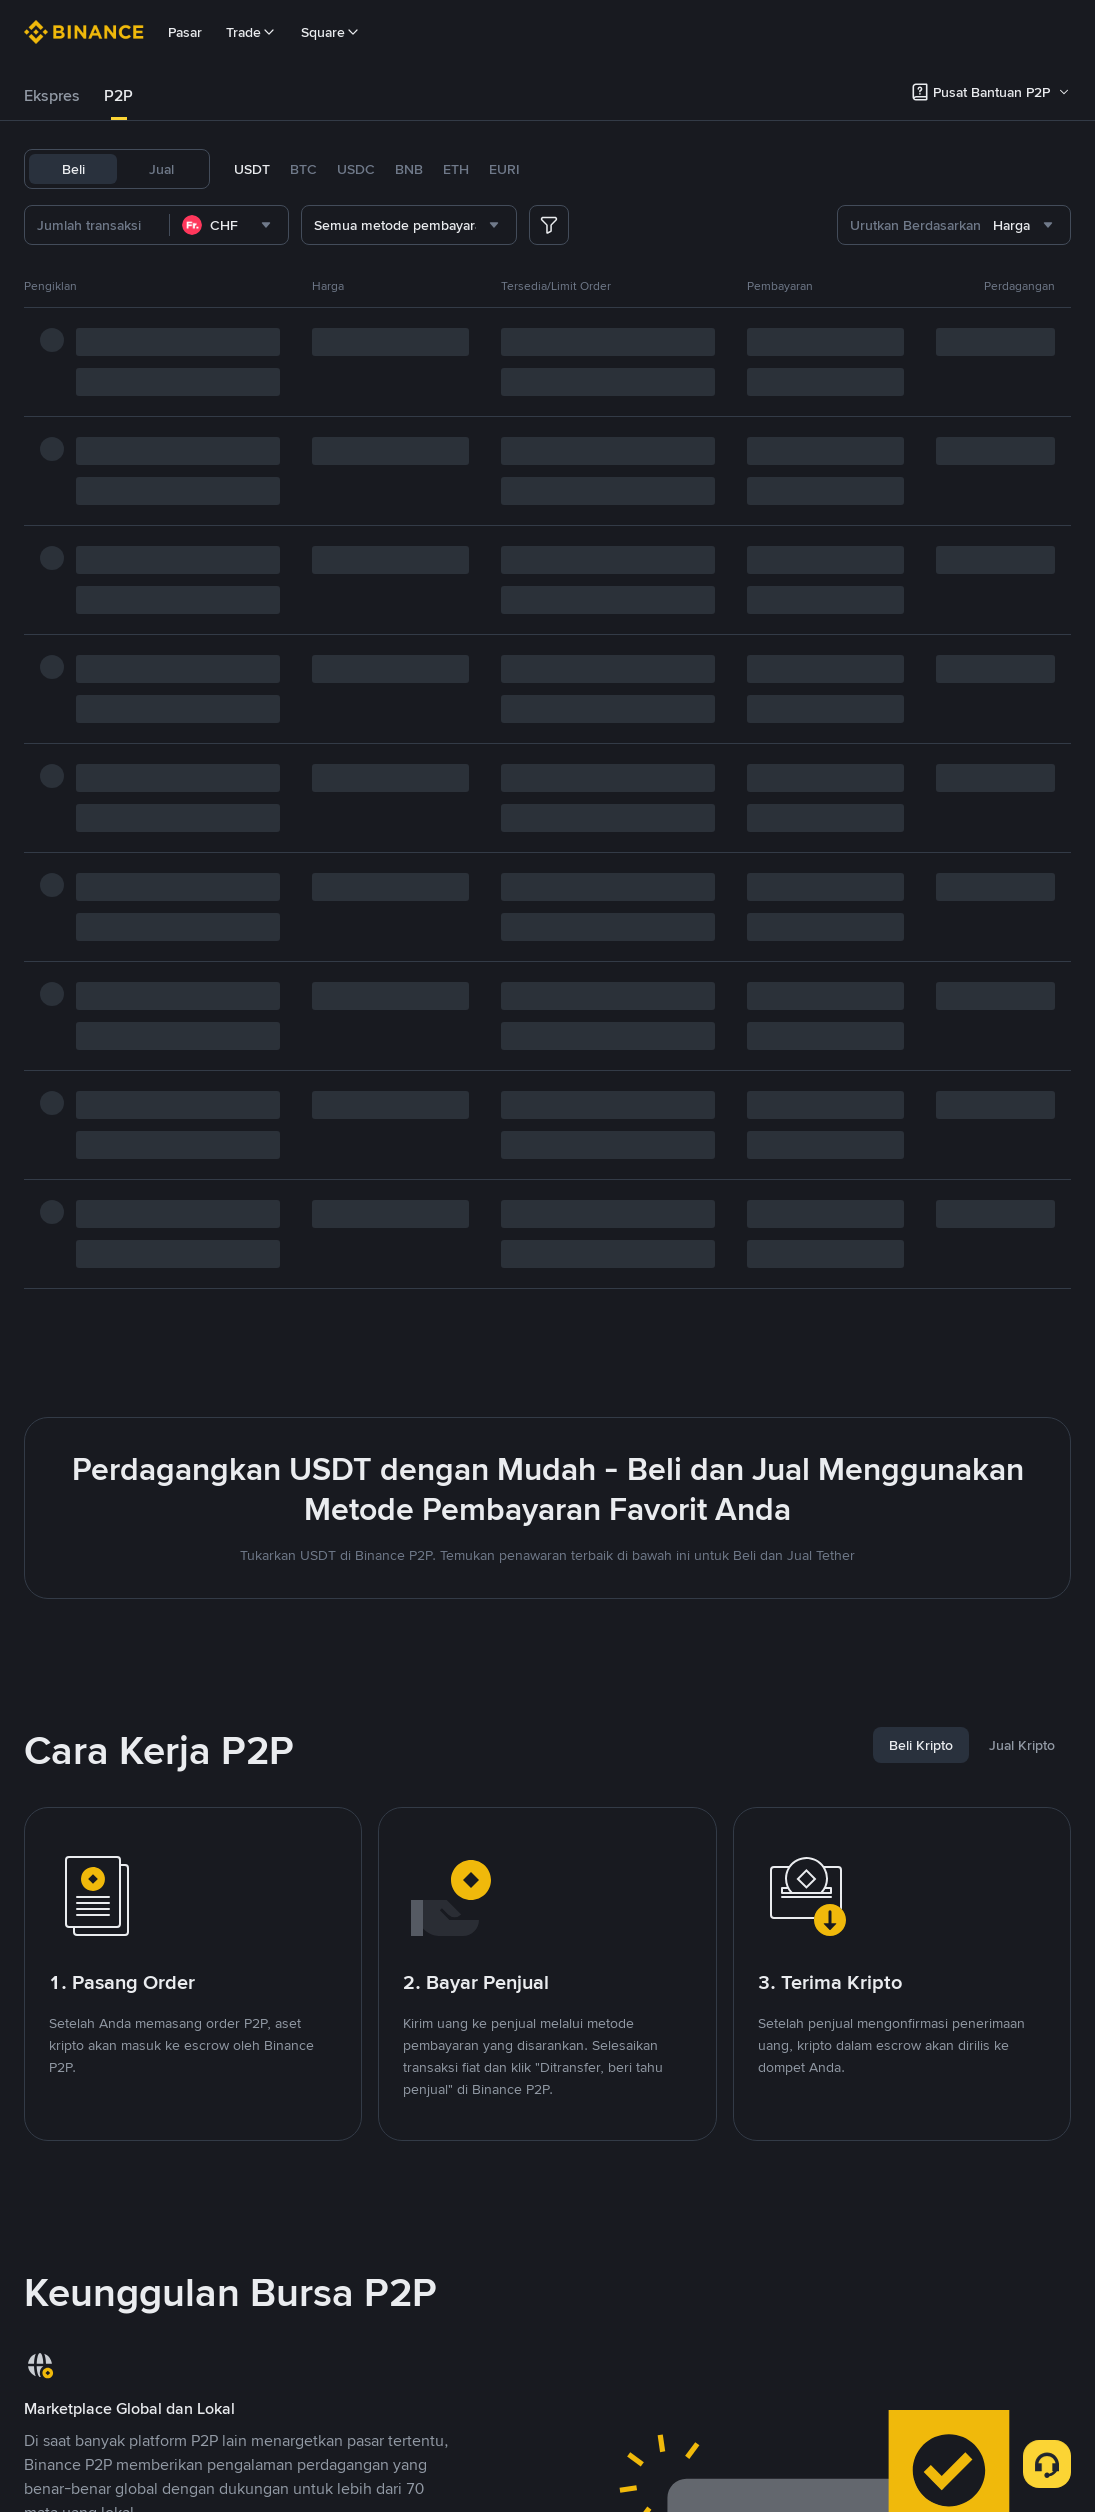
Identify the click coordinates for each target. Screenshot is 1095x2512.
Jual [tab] (161, 169)
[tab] (52, 96)
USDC (356, 169)
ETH (456, 169)
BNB (409, 169)
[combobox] (229, 225)
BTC (303, 169)
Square (331, 32)
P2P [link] (118, 95)
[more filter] (549, 225)
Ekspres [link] (52, 95)
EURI (504, 169)
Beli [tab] (73, 169)
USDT (252, 169)
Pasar (185, 32)
